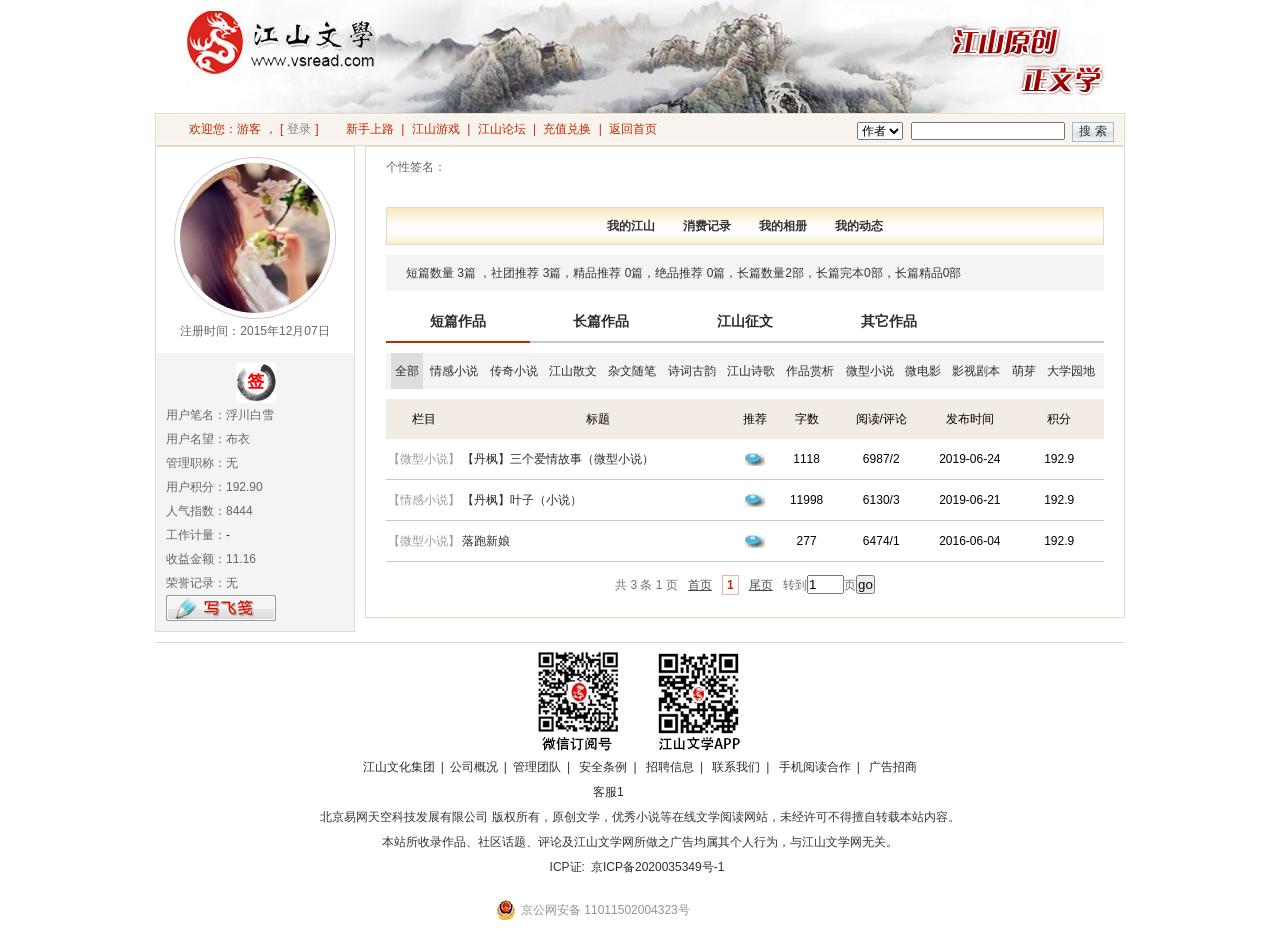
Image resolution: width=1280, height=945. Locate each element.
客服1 (608, 792)
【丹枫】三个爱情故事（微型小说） (558, 459)
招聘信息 (670, 767)
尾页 (761, 585)
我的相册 (783, 226)
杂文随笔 (632, 371)
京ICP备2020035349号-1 (657, 867)
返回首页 (633, 129)
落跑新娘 (486, 541)
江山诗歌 (751, 371)
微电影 (923, 371)
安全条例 (603, 767)
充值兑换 (567, 129)
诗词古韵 (692, 371)
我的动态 (859, 226)
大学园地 (1071, 371)
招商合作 (663, 792)
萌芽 (1024, 371)
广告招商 (893, 767)
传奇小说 (514, 371)
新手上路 (370, 129)
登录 (299, 129)
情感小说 (454, 371)
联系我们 (736, 767)
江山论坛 (502, 129)
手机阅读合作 (815, 767)
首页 (700, 585)
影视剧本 (976, 371)
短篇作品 (458, 321)
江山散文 (573, 371)
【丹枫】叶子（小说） (522, 500)
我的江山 (631, 226)
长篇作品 (601, 321)
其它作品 (889, 321)
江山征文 (745, 321)
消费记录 (707, 226)
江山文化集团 (399, 767)
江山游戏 (436, 129)
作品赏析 (810, 371)
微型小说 (870, 371)
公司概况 (474, 767)
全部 (407, 371)
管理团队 (537, 767)
